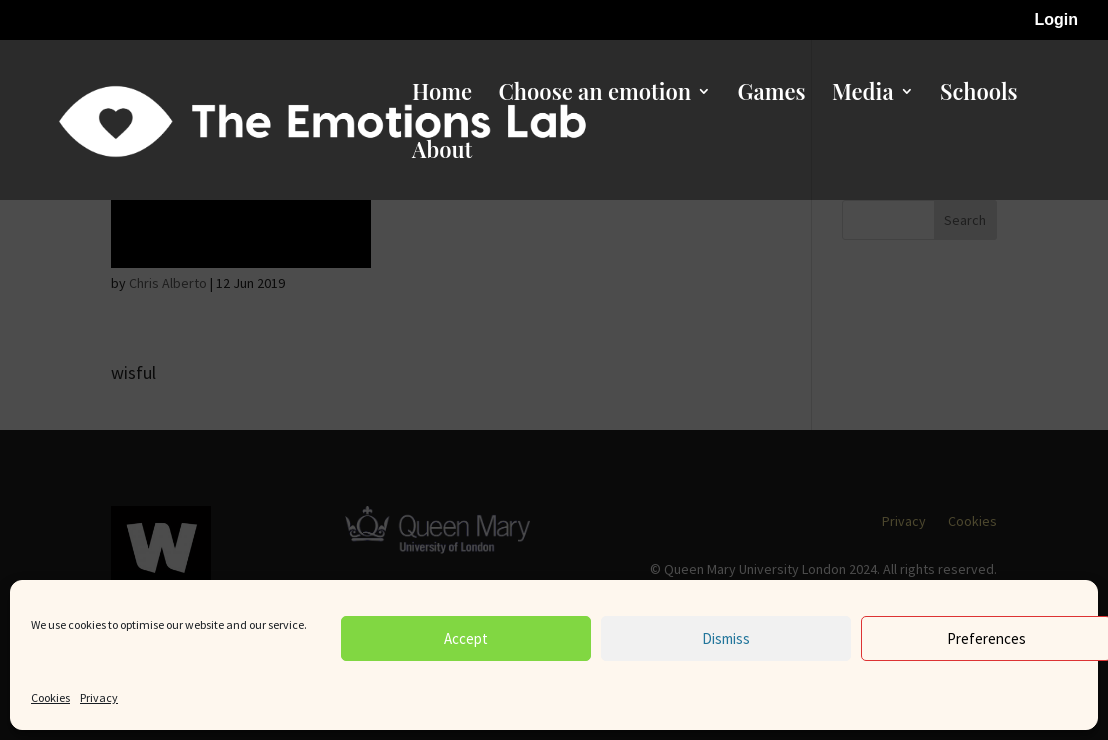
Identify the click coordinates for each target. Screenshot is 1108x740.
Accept (466, 638)
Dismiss (726, 638)
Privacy (99, 697)
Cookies (50, 697)
